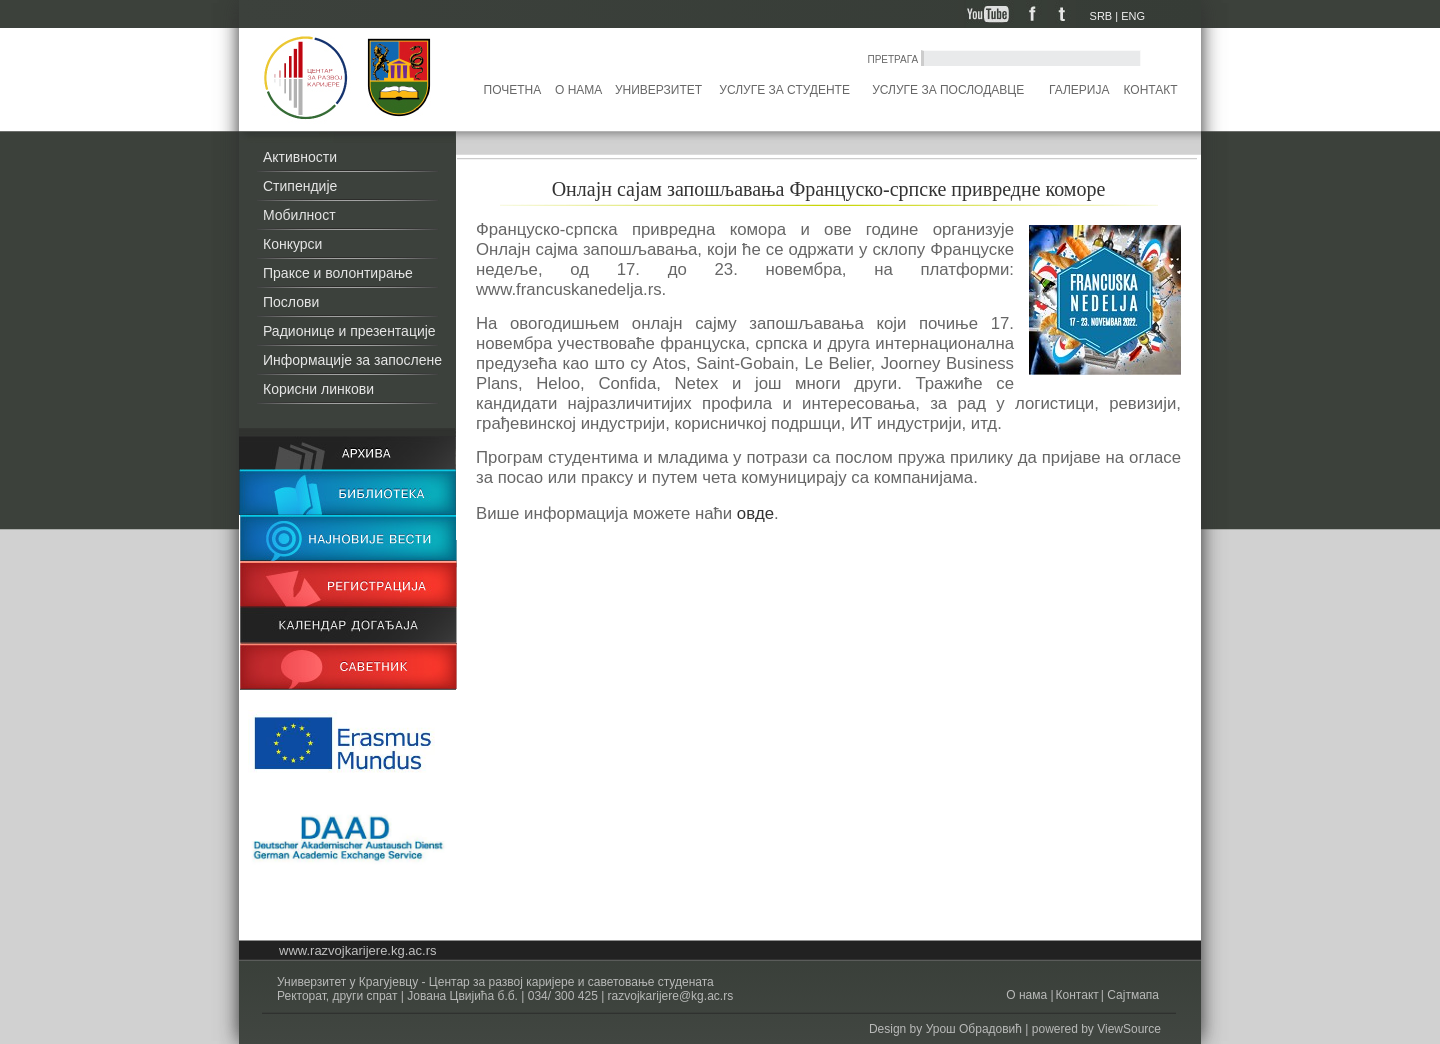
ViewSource (1129, 1029)
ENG (1133, 16)
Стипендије (300, 186)
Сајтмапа (1131, 995)
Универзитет (658, 90)
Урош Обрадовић (974, 1029)
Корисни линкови (318, 389)
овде (753, 513)
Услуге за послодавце (948, 90)
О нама (578, 90)
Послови (291, 302)
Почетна (513, 90)
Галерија (1079, 90)
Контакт (1151, 90)
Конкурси (292, 244)
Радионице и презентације (349, 331)
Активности (300, 157)
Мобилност (299, 215)
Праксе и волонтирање (338, 273)
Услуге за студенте (784, 90)
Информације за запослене (352, 360)
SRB (1101, 16)
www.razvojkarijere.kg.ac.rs (358, 950)
